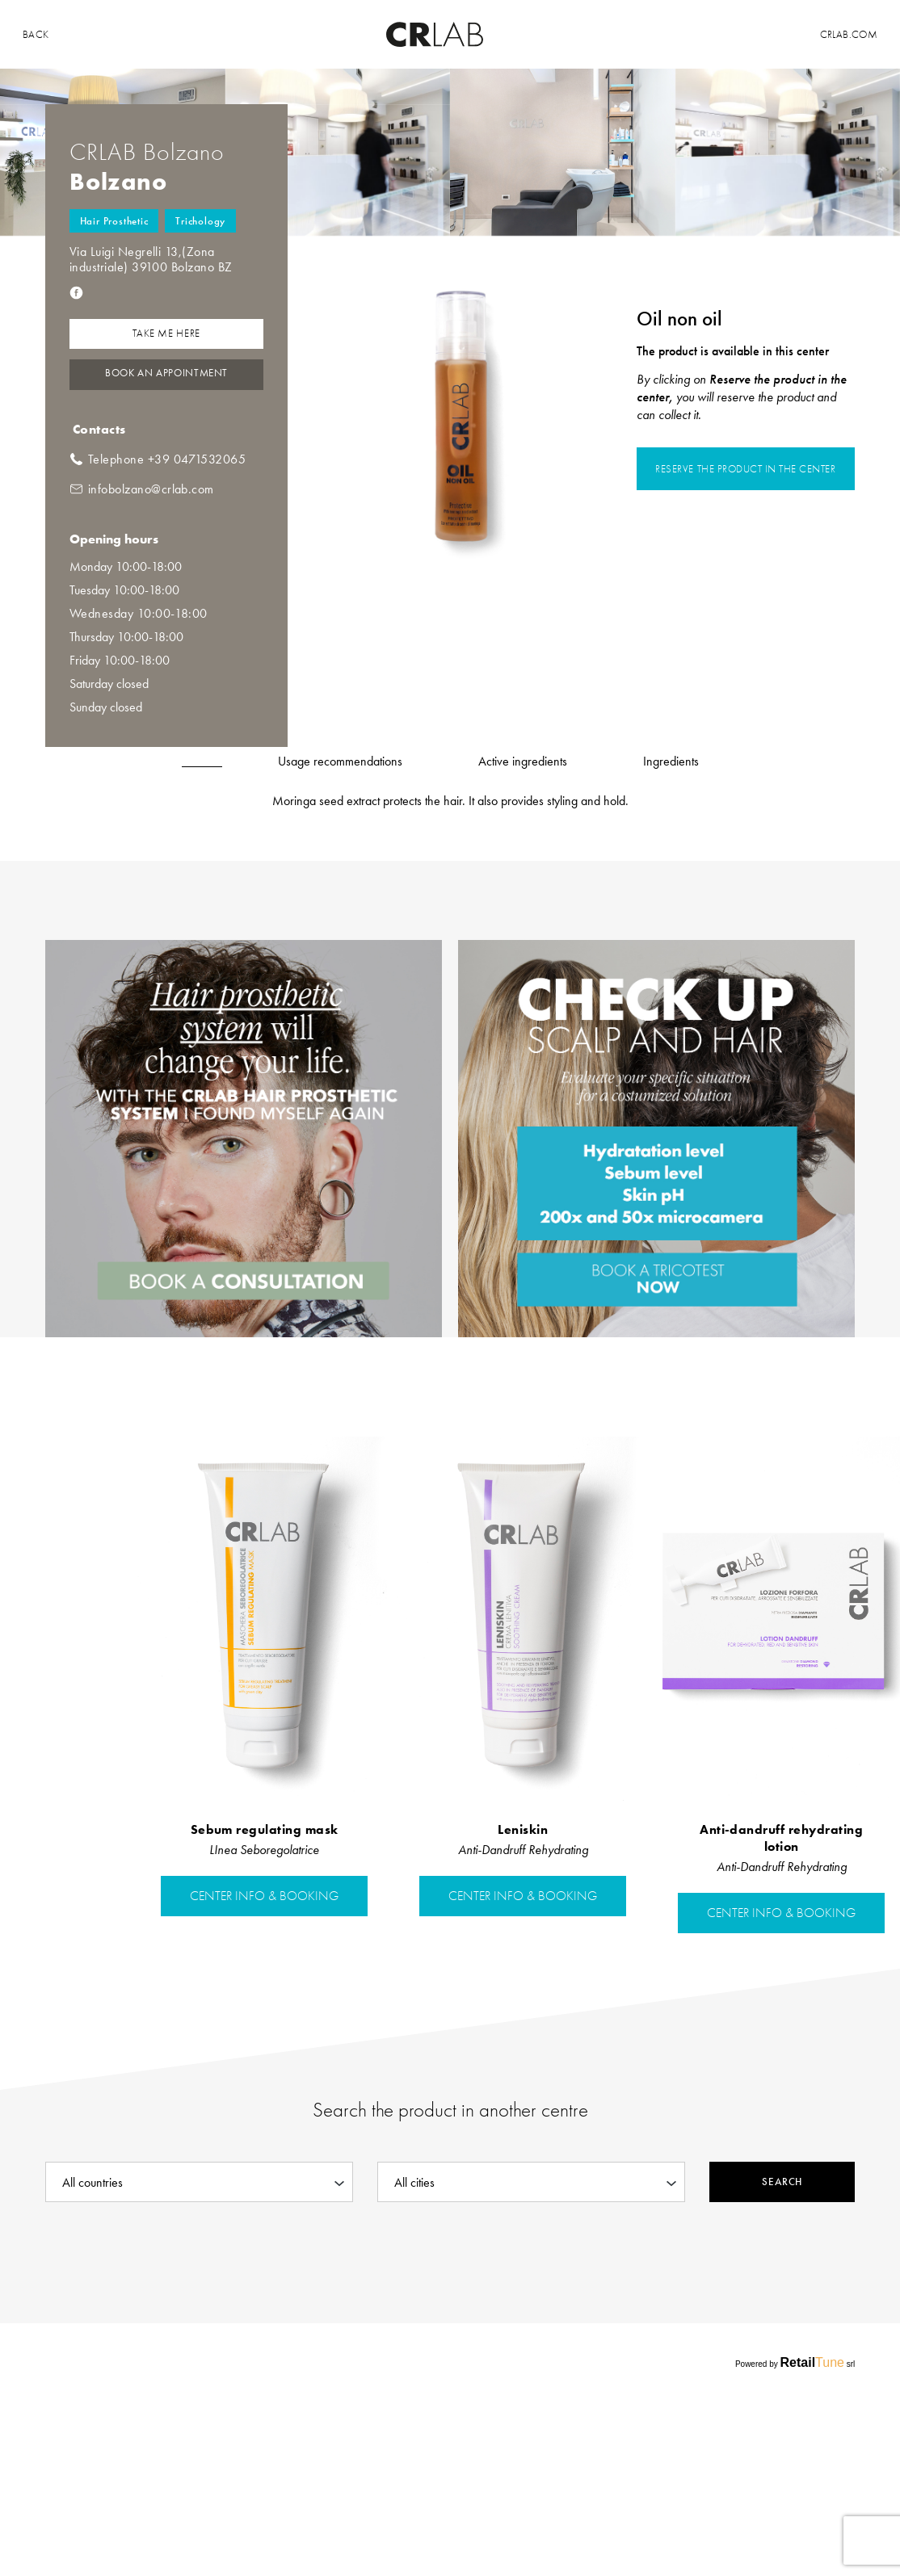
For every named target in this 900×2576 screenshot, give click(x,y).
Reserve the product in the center (745, 469)
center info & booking (264, 1896)
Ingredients (671, 761)
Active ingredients (522, 761)
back (36, 34)
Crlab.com (849, 34)
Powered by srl (795, 2362)
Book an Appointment (166, 373)
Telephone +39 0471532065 (167, 459)
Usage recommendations (340, 761)
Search (781, 2181)
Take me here (166, 333)
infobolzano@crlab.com (151, 489)
